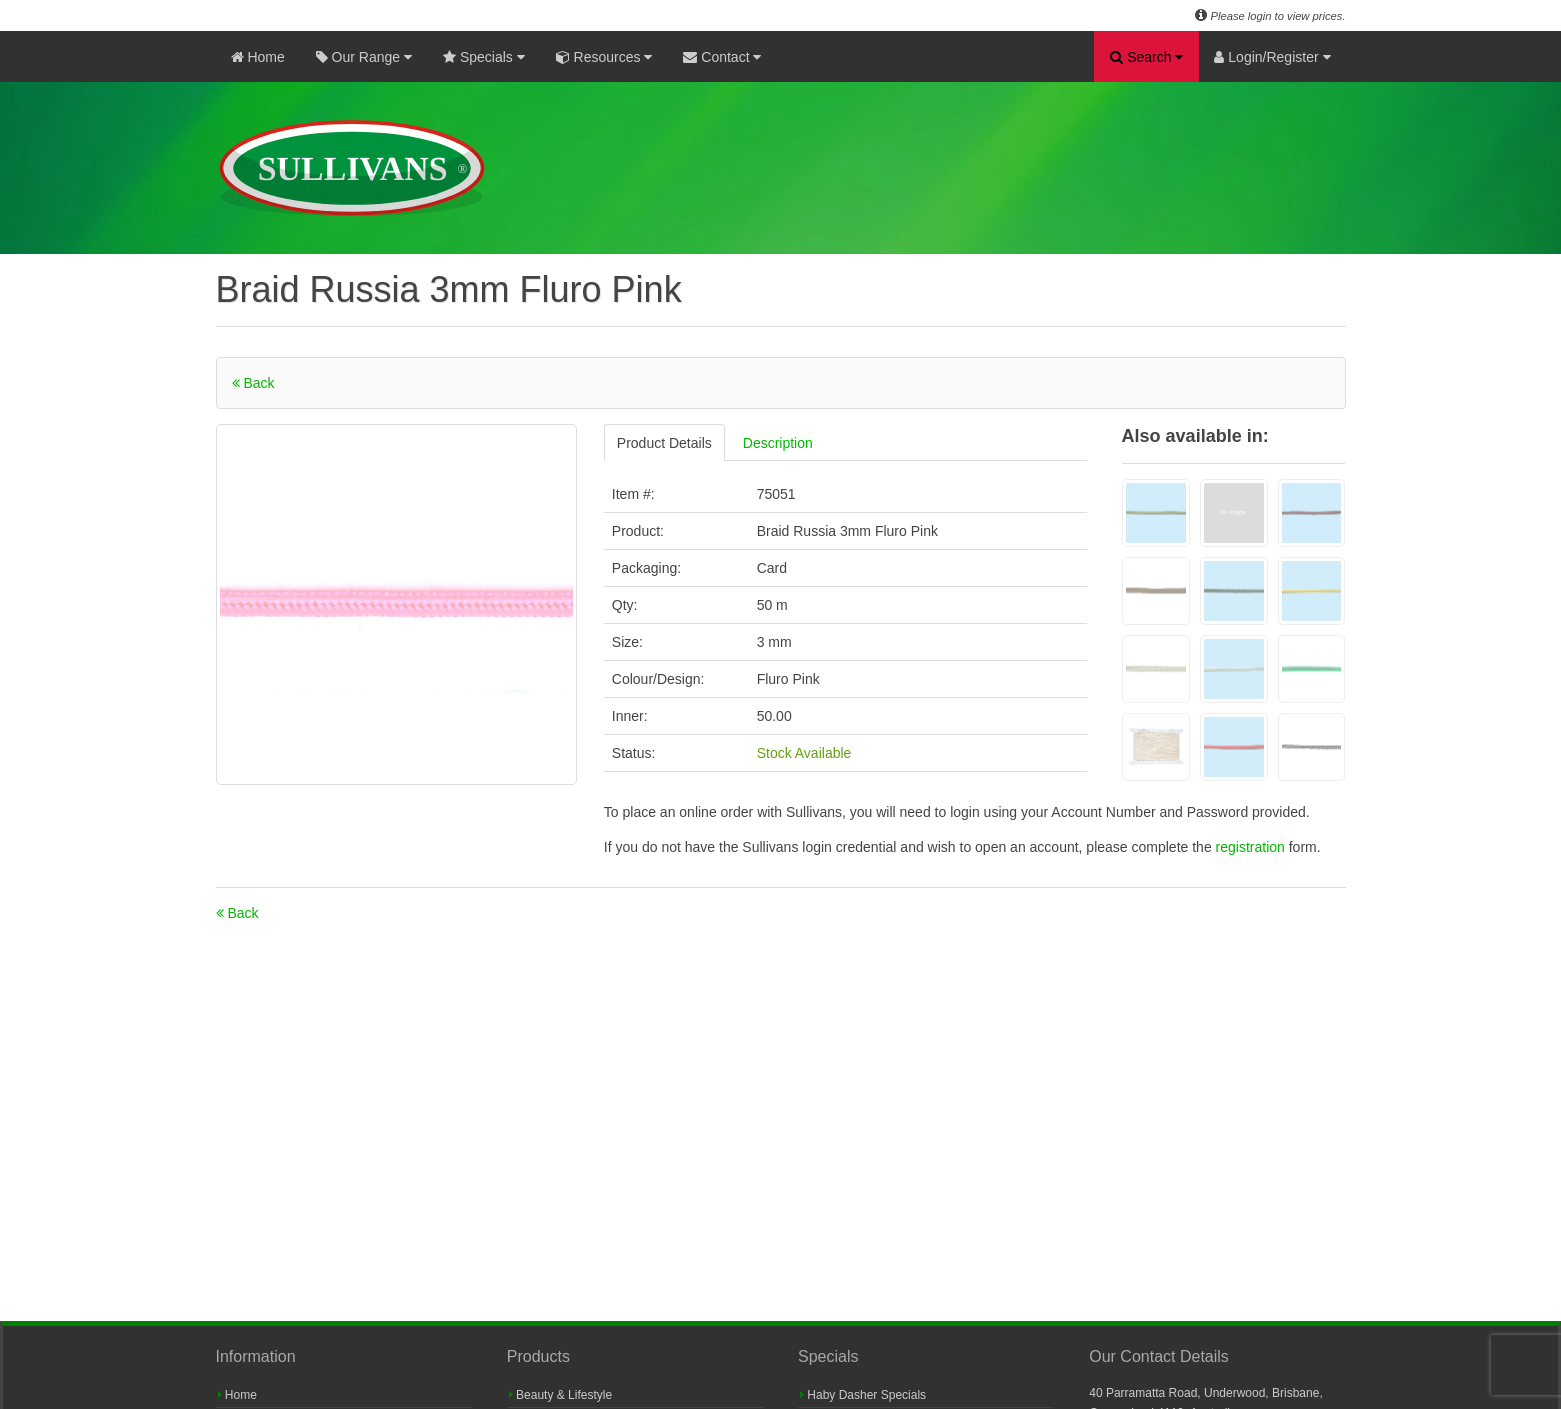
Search (1146, 57)
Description (778, 443)
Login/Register (1272, 57)
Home (258, 57)
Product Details (664, 443)
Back (253, 383)
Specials (484, 57)
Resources (604, 57)
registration (1252, 847)
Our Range (364, 57)
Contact (722, 57)
